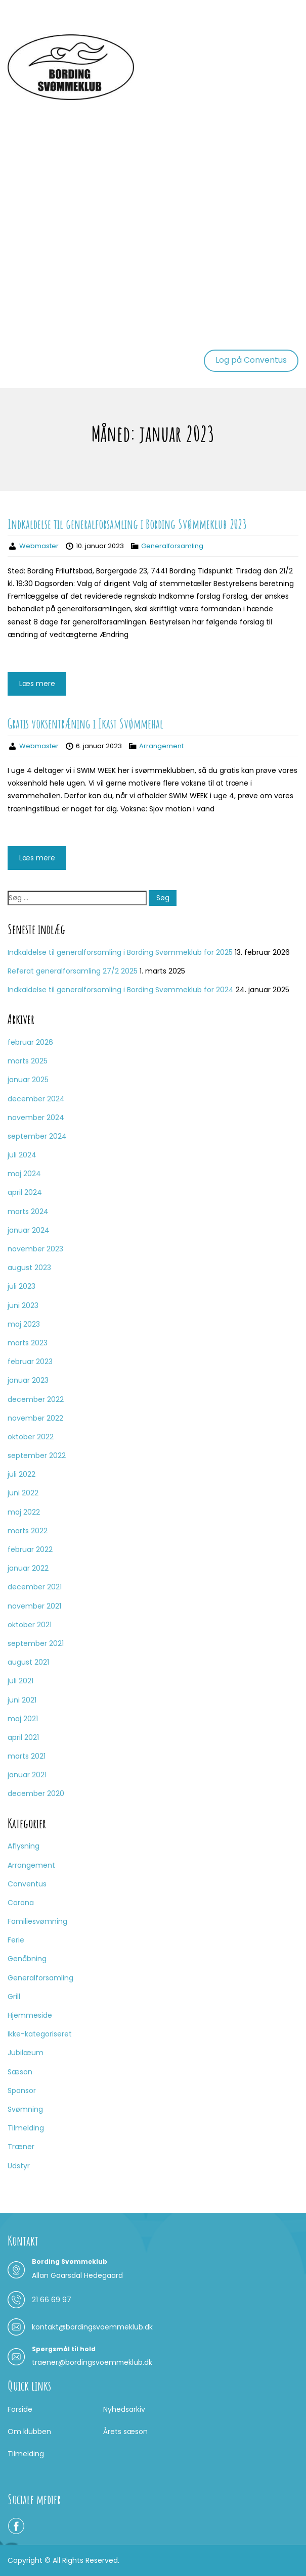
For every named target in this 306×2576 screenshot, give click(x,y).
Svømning (25, 2109)
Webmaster (39, 546)
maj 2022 (24, 1512)
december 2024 (36, 1099)
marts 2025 (28, 1061)
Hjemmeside (30, 2015)
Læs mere (37, 683)
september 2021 (36, 1643)
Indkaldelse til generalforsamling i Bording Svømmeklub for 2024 (121, 990)
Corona (21, 1903)
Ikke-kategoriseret (40, 2034)
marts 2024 (28, 1211)
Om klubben (29, 2431)
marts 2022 (28, 1531)
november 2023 (35, 1249)
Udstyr (19, 2166)
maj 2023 (24, 1324)
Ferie (16, 1940)
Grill (14, 1996)
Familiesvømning (37, 1921)
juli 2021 (20, 1681)
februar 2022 (30, 1549)
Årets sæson (125, 2431)
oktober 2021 (30, 1625)
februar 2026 (30, 1042)
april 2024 (25, 1192)
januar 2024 (29, 1230)
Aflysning (23, 1846)
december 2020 (36, 1793)
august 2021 (28, 1662)
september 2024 (37, 1136)
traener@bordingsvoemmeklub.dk (92, 2362)
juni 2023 (23, 1305)
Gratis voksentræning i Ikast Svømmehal (85, 723)
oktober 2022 (31, 1437)
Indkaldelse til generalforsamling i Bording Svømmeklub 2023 (127, 524)
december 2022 (36, 1399)
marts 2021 (27, 1756)
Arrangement (161, 746)
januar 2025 (28, 1080)
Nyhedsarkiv (124, 2409)
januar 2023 (28, 1380)
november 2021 (34, 1606)
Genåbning (27, 1959)
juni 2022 (23, 1493)
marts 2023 (28, 1343)
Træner (21, 2147)
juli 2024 (22, 1155)
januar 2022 (28, 1568)
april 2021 (23, 1737)
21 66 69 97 (51, 2300)
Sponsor (22, 2090)
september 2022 (37, 1455)
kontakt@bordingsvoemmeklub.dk (92, 2327)
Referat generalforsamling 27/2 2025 (73, 971)
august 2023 (29, 1267)
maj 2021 (23, 1719)
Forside (20, 2409)
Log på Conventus (251, 360)
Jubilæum (25, 2053)
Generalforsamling (172, 546)
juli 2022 (21, 1474)
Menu (18, 17)
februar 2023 (30, 1361)
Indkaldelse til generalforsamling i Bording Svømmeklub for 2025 (120, 952)
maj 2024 (24, 1174)
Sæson (20, 2072)
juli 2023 (21, 1286)
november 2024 (36, 1117)
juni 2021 (22, 1700)
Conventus (27, 1884)
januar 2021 (27, 1775)
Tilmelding (26, 2128)
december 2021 (35, 1587)
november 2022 (35, 1418)
